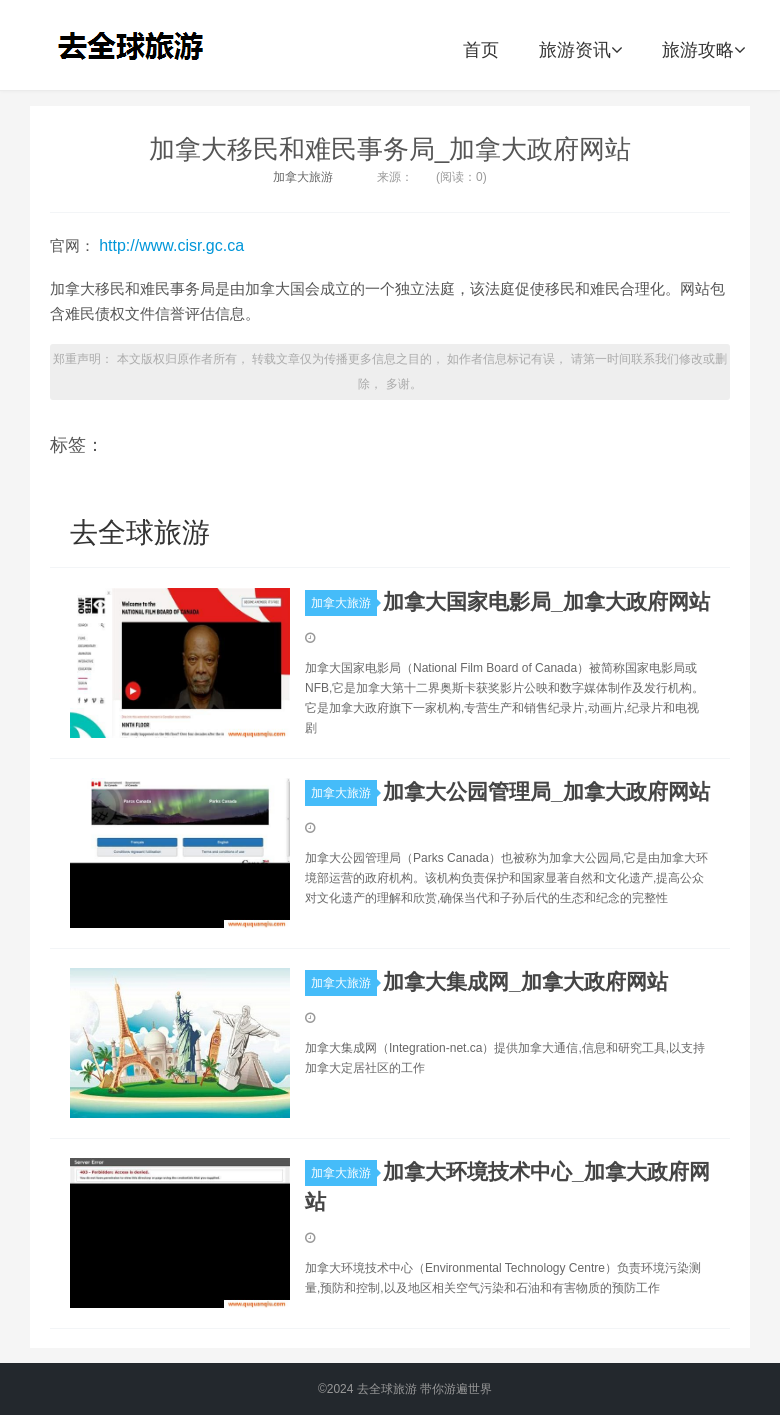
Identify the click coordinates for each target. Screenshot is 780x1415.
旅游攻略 (703, 50)
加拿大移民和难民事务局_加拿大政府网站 (390, 149)
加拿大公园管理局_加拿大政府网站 (546, 791)
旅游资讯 (580, 50)
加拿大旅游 (303, 177)
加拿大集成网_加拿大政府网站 (525, 981)
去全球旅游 (137, 45)
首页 (481, 50)
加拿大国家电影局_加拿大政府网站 (546, 601)
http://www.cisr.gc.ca (171, 245)
